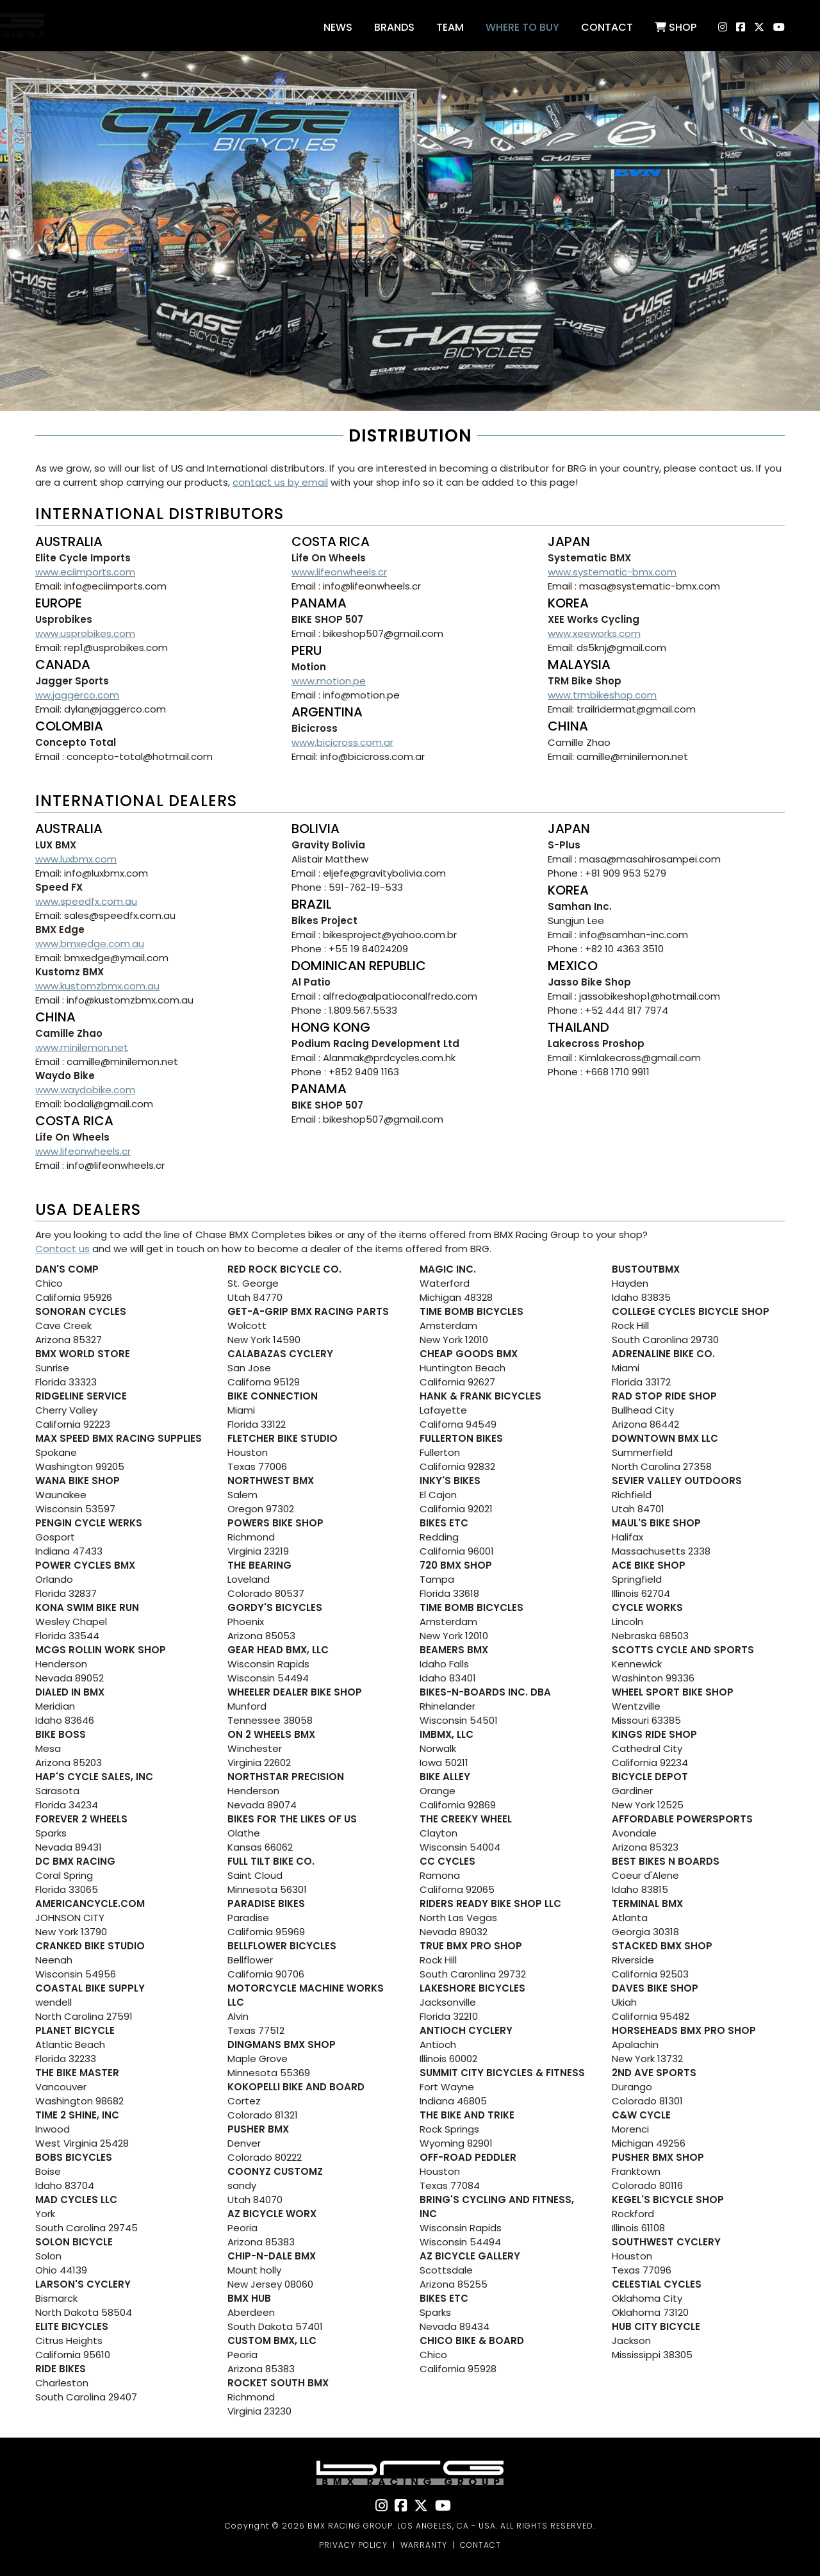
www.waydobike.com (85, 1089)
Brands (394, 27)
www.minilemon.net (81, 1047)
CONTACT (480, 2544)
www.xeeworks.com (594, 633)
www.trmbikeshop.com (602, 695)
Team (450, 27)
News (338, 27)
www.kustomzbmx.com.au (97, 986)
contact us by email (280, 482)
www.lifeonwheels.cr (339, 572)
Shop (675, 27)
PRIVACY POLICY (353, 2544)
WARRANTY (423, 2544)
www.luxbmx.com (76, 859)
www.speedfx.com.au (86, 901)
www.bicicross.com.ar (342, 742)
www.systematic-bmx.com (612, 572)
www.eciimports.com (85, 572)
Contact (607, 27)
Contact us (62, 1248)
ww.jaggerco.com (77, 695)
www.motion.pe (328, 681)
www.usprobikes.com (85, 633)
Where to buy (522, 27)
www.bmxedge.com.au (89, 943)
